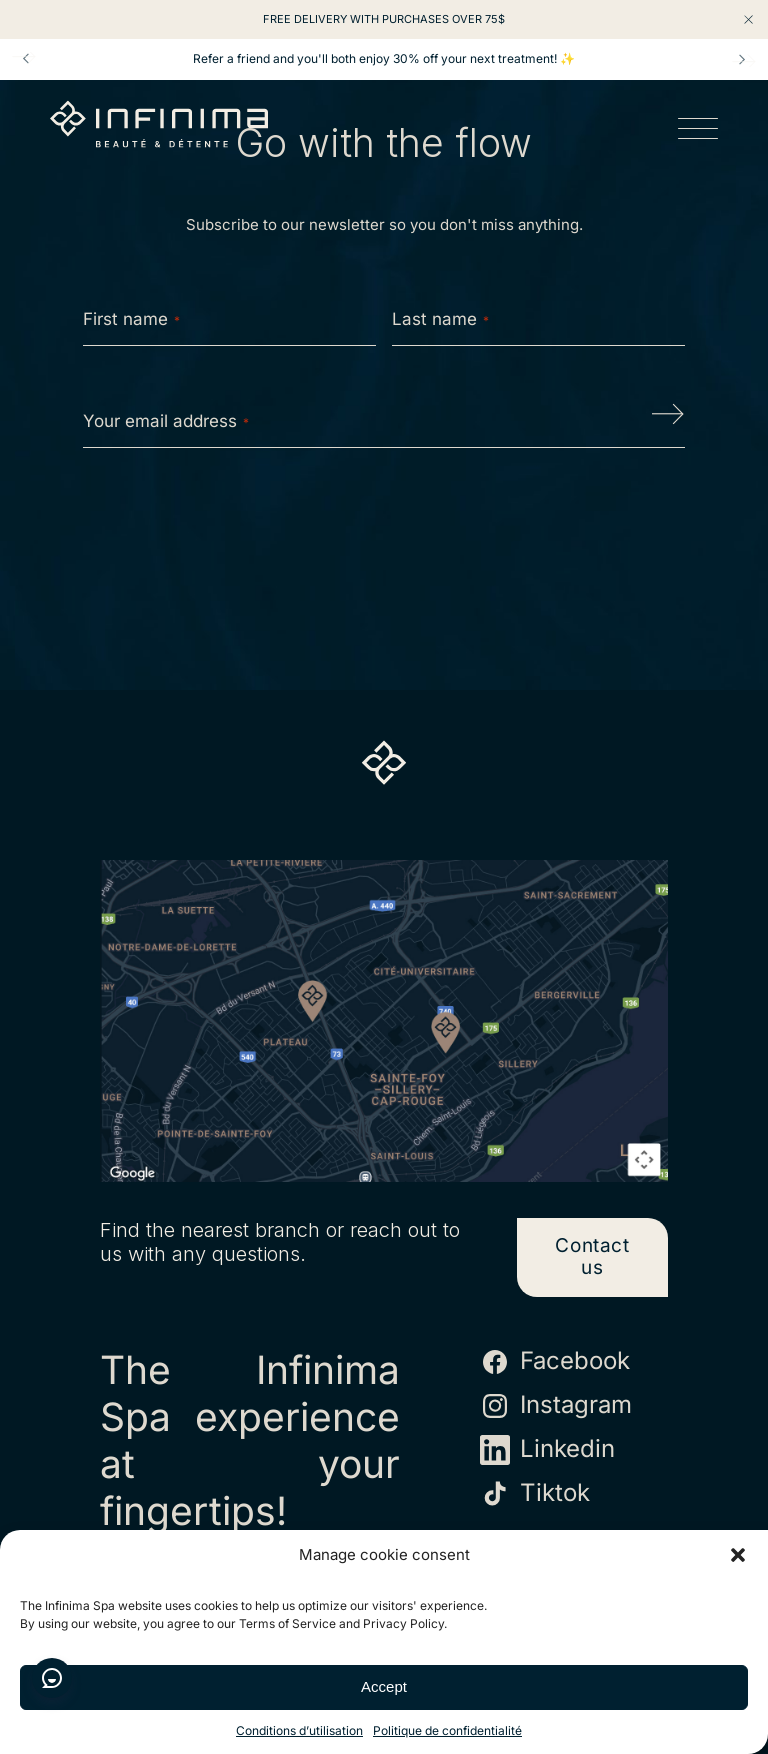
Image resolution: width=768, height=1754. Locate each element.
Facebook (555, 1362)
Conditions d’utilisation (299, 1730)
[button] (738, 1555)
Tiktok (535, 1494)
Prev (26, 59)
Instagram (556, 1406)
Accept (384, 1686)
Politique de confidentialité (447, 1730)
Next (742, 59)
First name (131, 319)
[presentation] (384, 527)
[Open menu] (698, 132)
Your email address (166, 421)
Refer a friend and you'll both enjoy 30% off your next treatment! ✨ (384, 59)
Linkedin (547, 1450)
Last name (440, 319)
